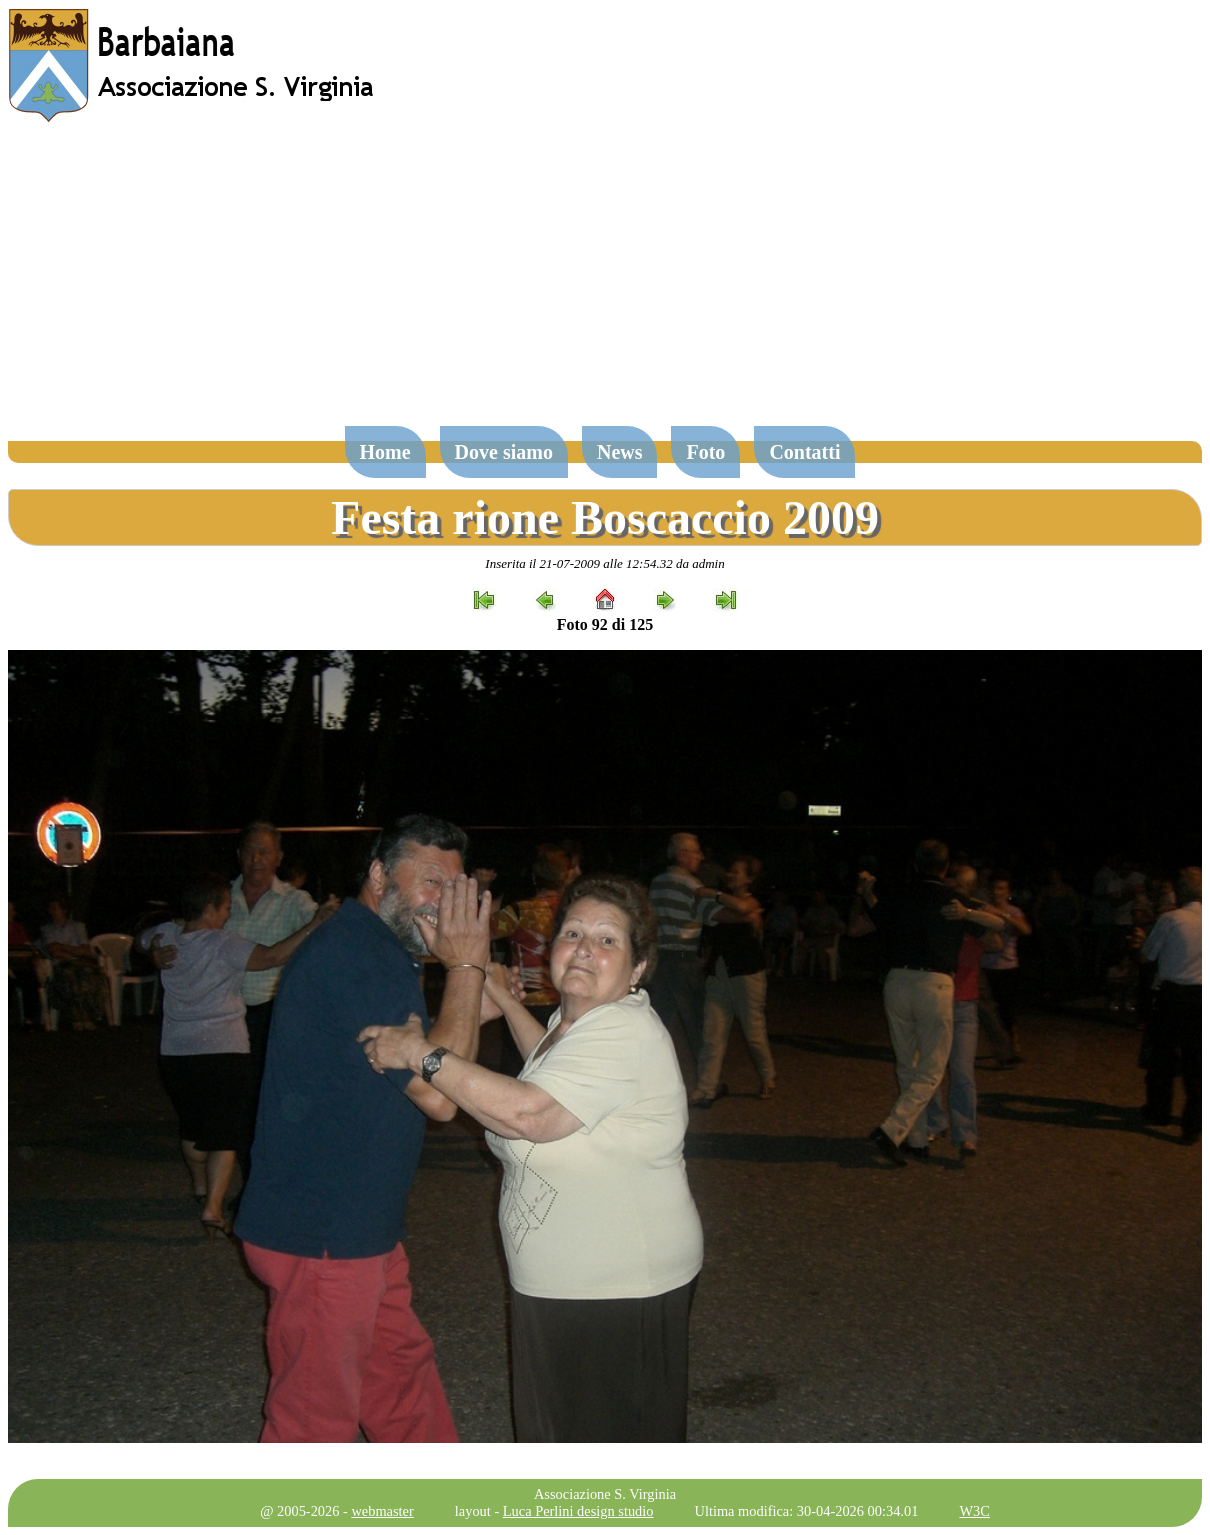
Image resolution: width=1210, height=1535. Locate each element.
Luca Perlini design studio (578, 1511)
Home (385, 452)
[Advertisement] (605, 284)
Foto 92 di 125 (605, 624)
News (620, 452)
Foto (705, 452)
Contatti (804, 452)
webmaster (382, 1511)
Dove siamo (504, 452)
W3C (974, 1511)
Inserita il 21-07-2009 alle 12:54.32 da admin (604, 563)
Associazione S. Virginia (605, 1494)
